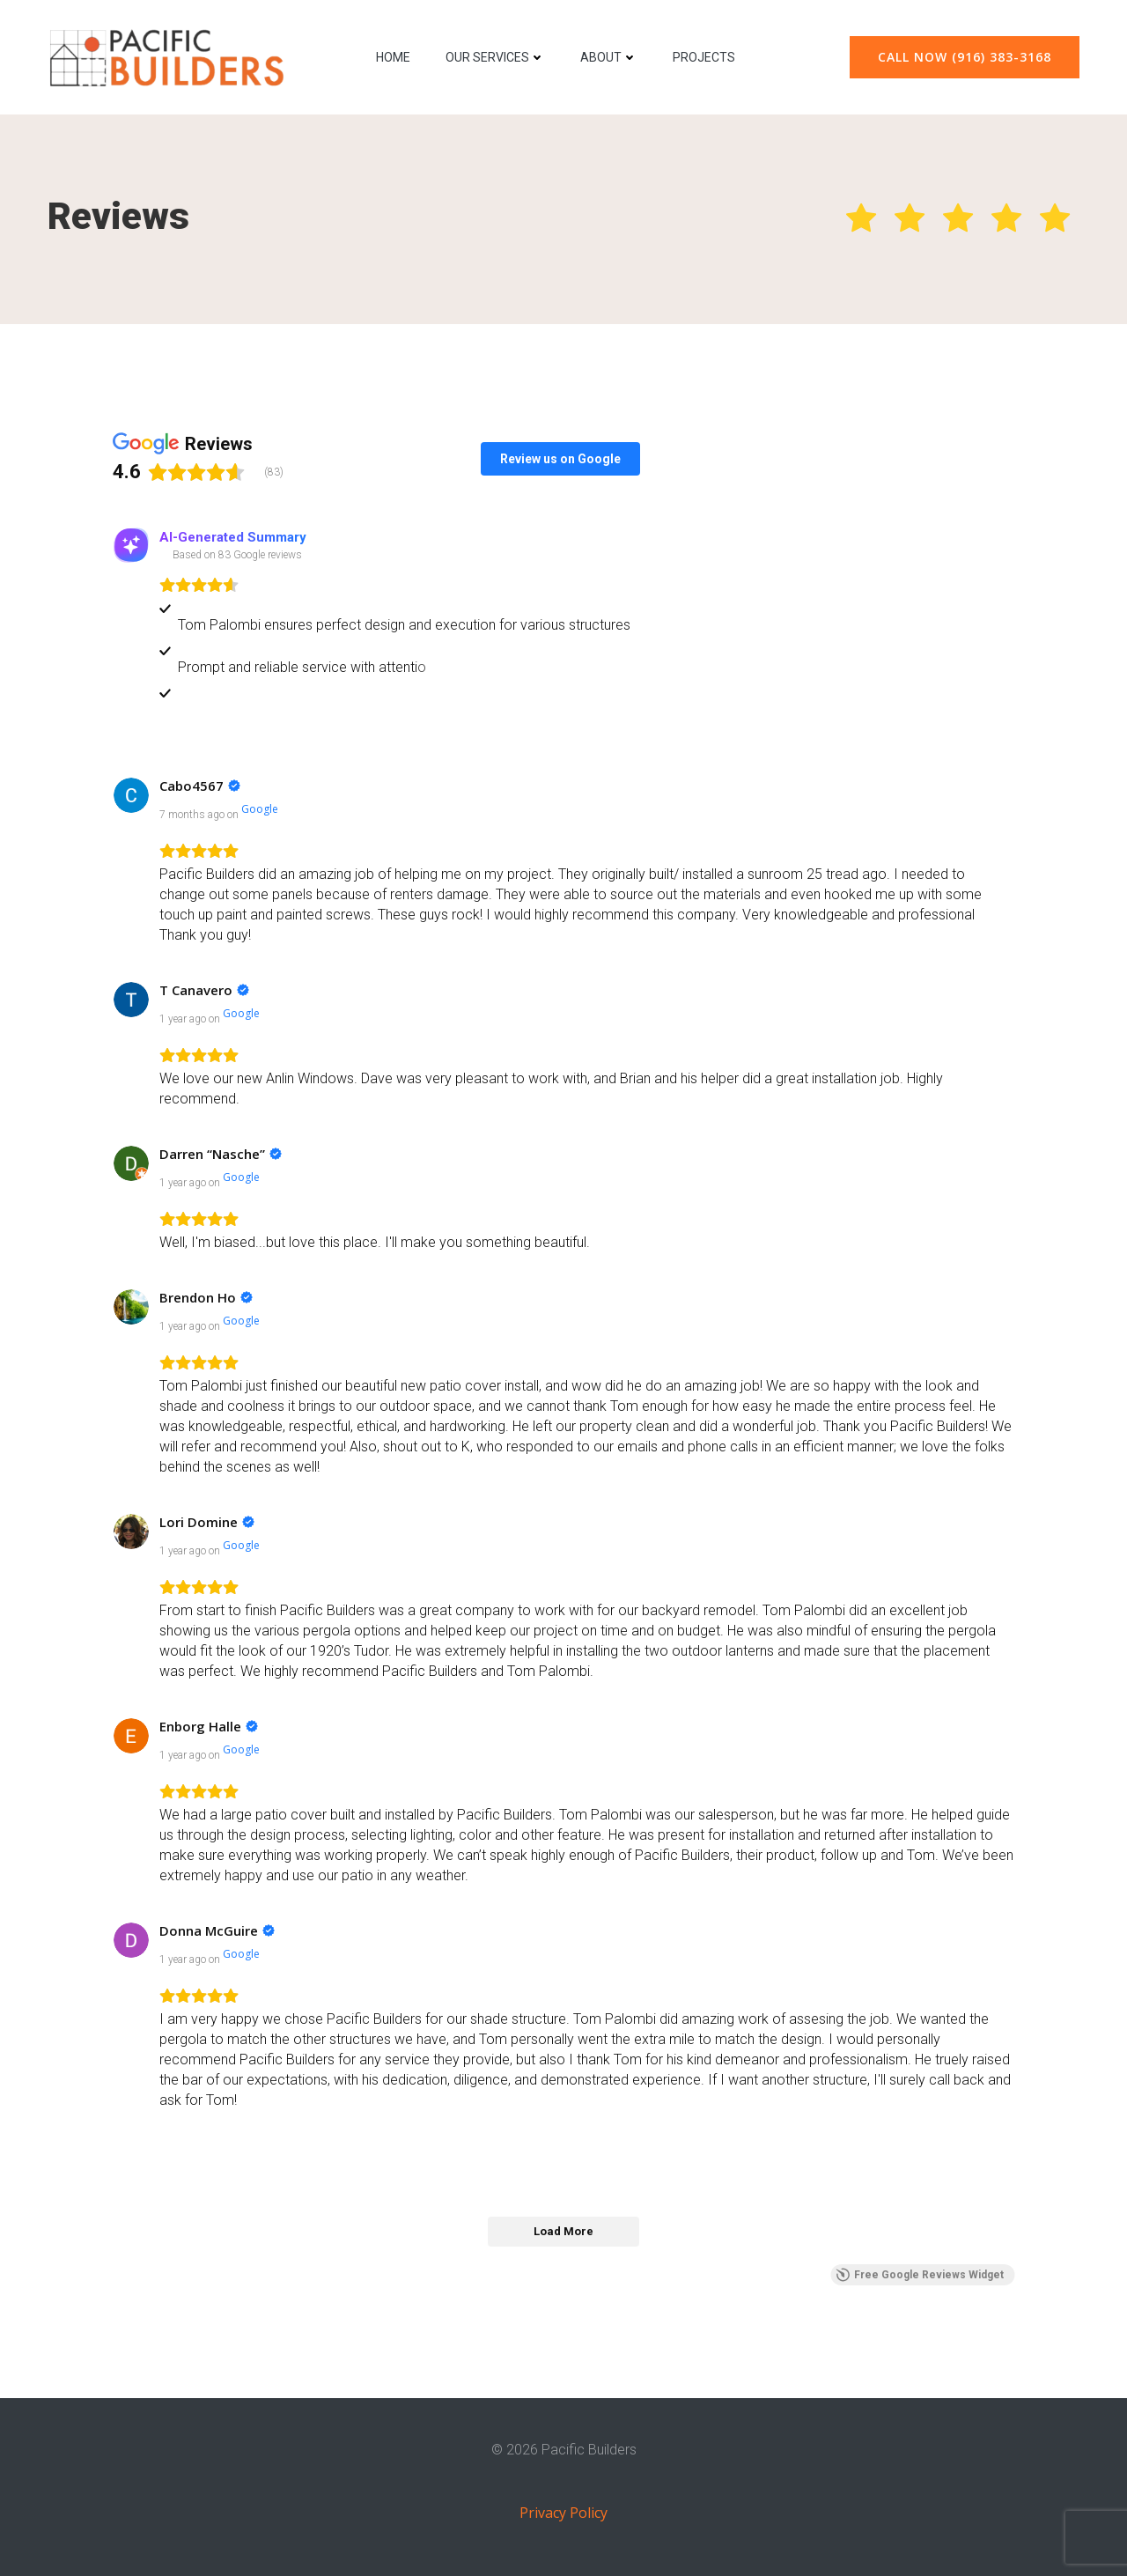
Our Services (495, 57)
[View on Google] (131, 795)
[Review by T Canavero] (204, 990)
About (608, 57)
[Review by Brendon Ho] (206, 1297)
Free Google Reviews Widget (920, 2275)
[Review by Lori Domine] (206, 1522)
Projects (704, 57)
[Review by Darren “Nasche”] (220, 1154)
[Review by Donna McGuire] (217, 1930)
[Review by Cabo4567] (199, 785)
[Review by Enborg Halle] (208, 1726)
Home (393, 57)
